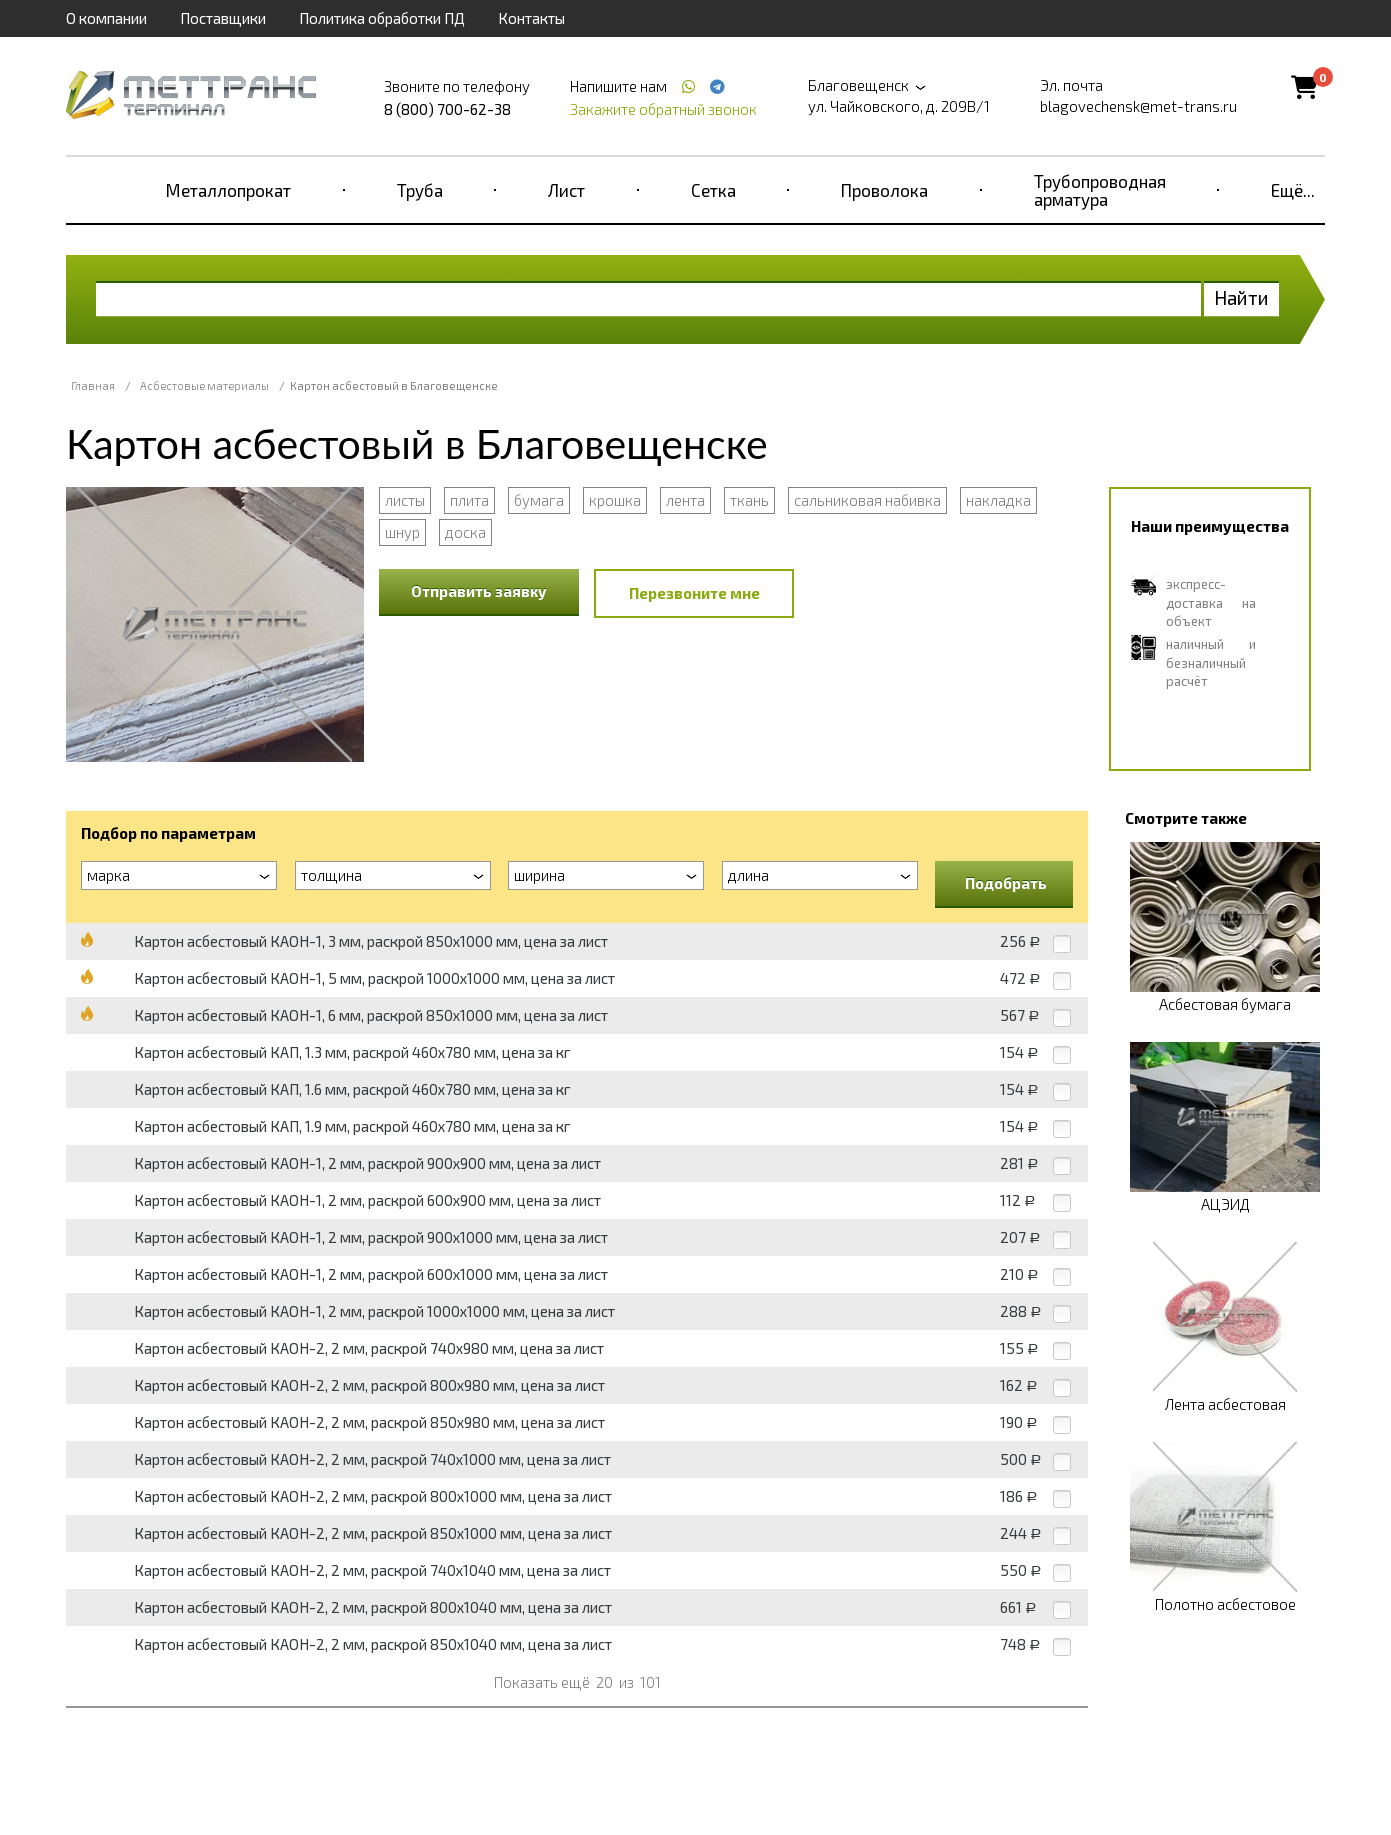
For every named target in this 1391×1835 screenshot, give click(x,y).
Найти (1241, 297)
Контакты (531, 18)
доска (465, 532)
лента (685, 500)
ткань (749, 500)
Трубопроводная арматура (1100, 190)
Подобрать (1006, 883)
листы (405, 500)
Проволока (884, 190)
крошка (615, 500)
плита (469, 500)
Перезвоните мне (694, 593)
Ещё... (1293, 190)
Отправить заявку (479, 591)
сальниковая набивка (867, 500)
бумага (539, 500)
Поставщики (223, 18)
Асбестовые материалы (204, 385)
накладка (998, 500)
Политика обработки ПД (382, 18)
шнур (402, 532)
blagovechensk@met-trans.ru (1138, 106)
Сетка (713, 190)
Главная (93, 385)
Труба (420, 190)
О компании (106, 18)
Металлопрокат (228, 190)
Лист (566, 190)
